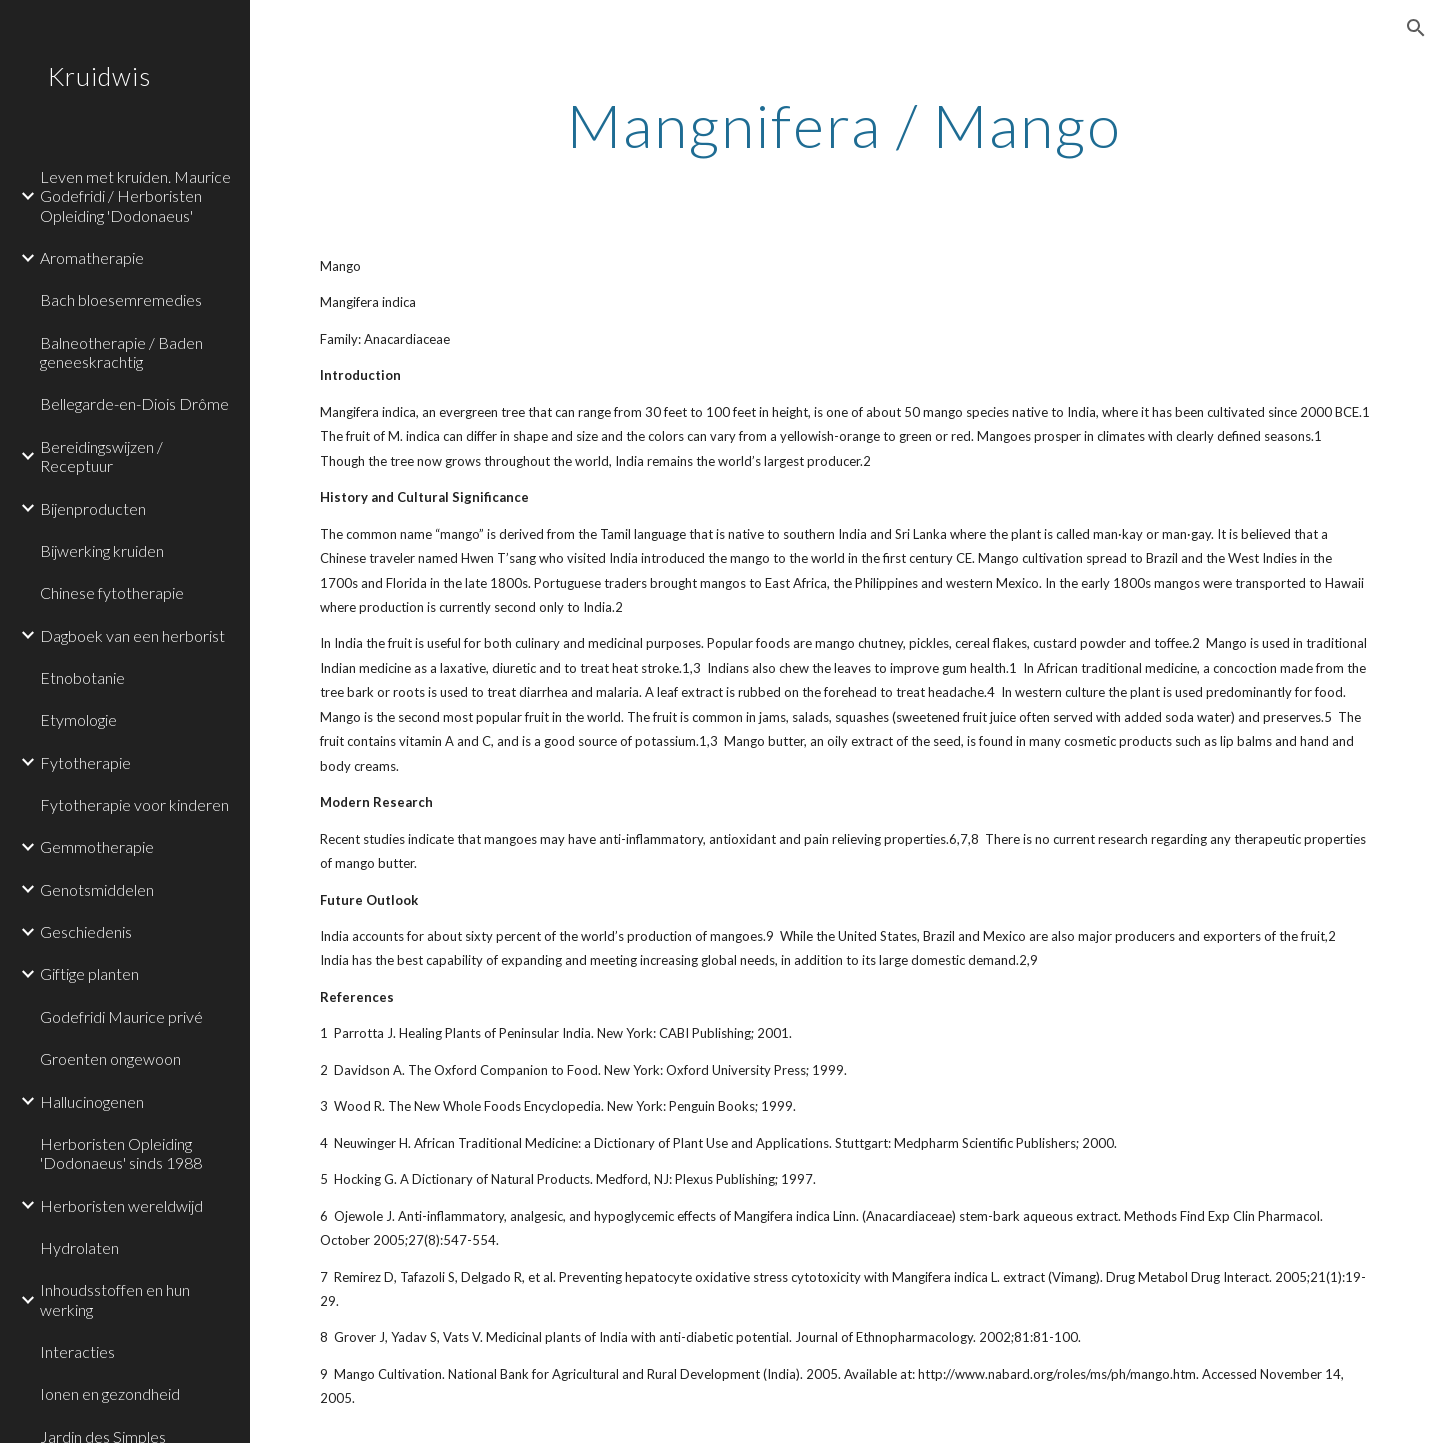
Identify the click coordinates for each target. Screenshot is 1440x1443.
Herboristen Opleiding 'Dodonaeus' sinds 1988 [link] (121, 1153)
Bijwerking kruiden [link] (102, 550)
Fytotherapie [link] (85, 762)
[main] (845, 125)
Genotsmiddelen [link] (97, 889)
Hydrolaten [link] (79, 1247)
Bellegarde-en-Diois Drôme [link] (134, 403)
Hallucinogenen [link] (92, 1101)
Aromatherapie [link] (92, 257)
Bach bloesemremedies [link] (121, 299)
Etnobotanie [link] (82, 677)
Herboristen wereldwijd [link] (121, 1205)
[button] (1416, 28)
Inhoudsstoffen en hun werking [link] (115, 1299)
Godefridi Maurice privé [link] (121, 1016)
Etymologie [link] (78, 719)
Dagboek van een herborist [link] (132, 635)
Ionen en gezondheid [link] (110, 1393)
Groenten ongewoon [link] (110, 1058)
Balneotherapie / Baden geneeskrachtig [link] (121, 352)
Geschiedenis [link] (86, 931)
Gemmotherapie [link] (97, 846)
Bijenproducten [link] (93, 508)
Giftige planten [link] (89, 973)
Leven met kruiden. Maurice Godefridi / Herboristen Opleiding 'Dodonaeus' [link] (135, 196)
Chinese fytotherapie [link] (112, 592)
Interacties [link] (77, 1351)
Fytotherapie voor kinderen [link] (134, 804)
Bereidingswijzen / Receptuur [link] (101, 456)
